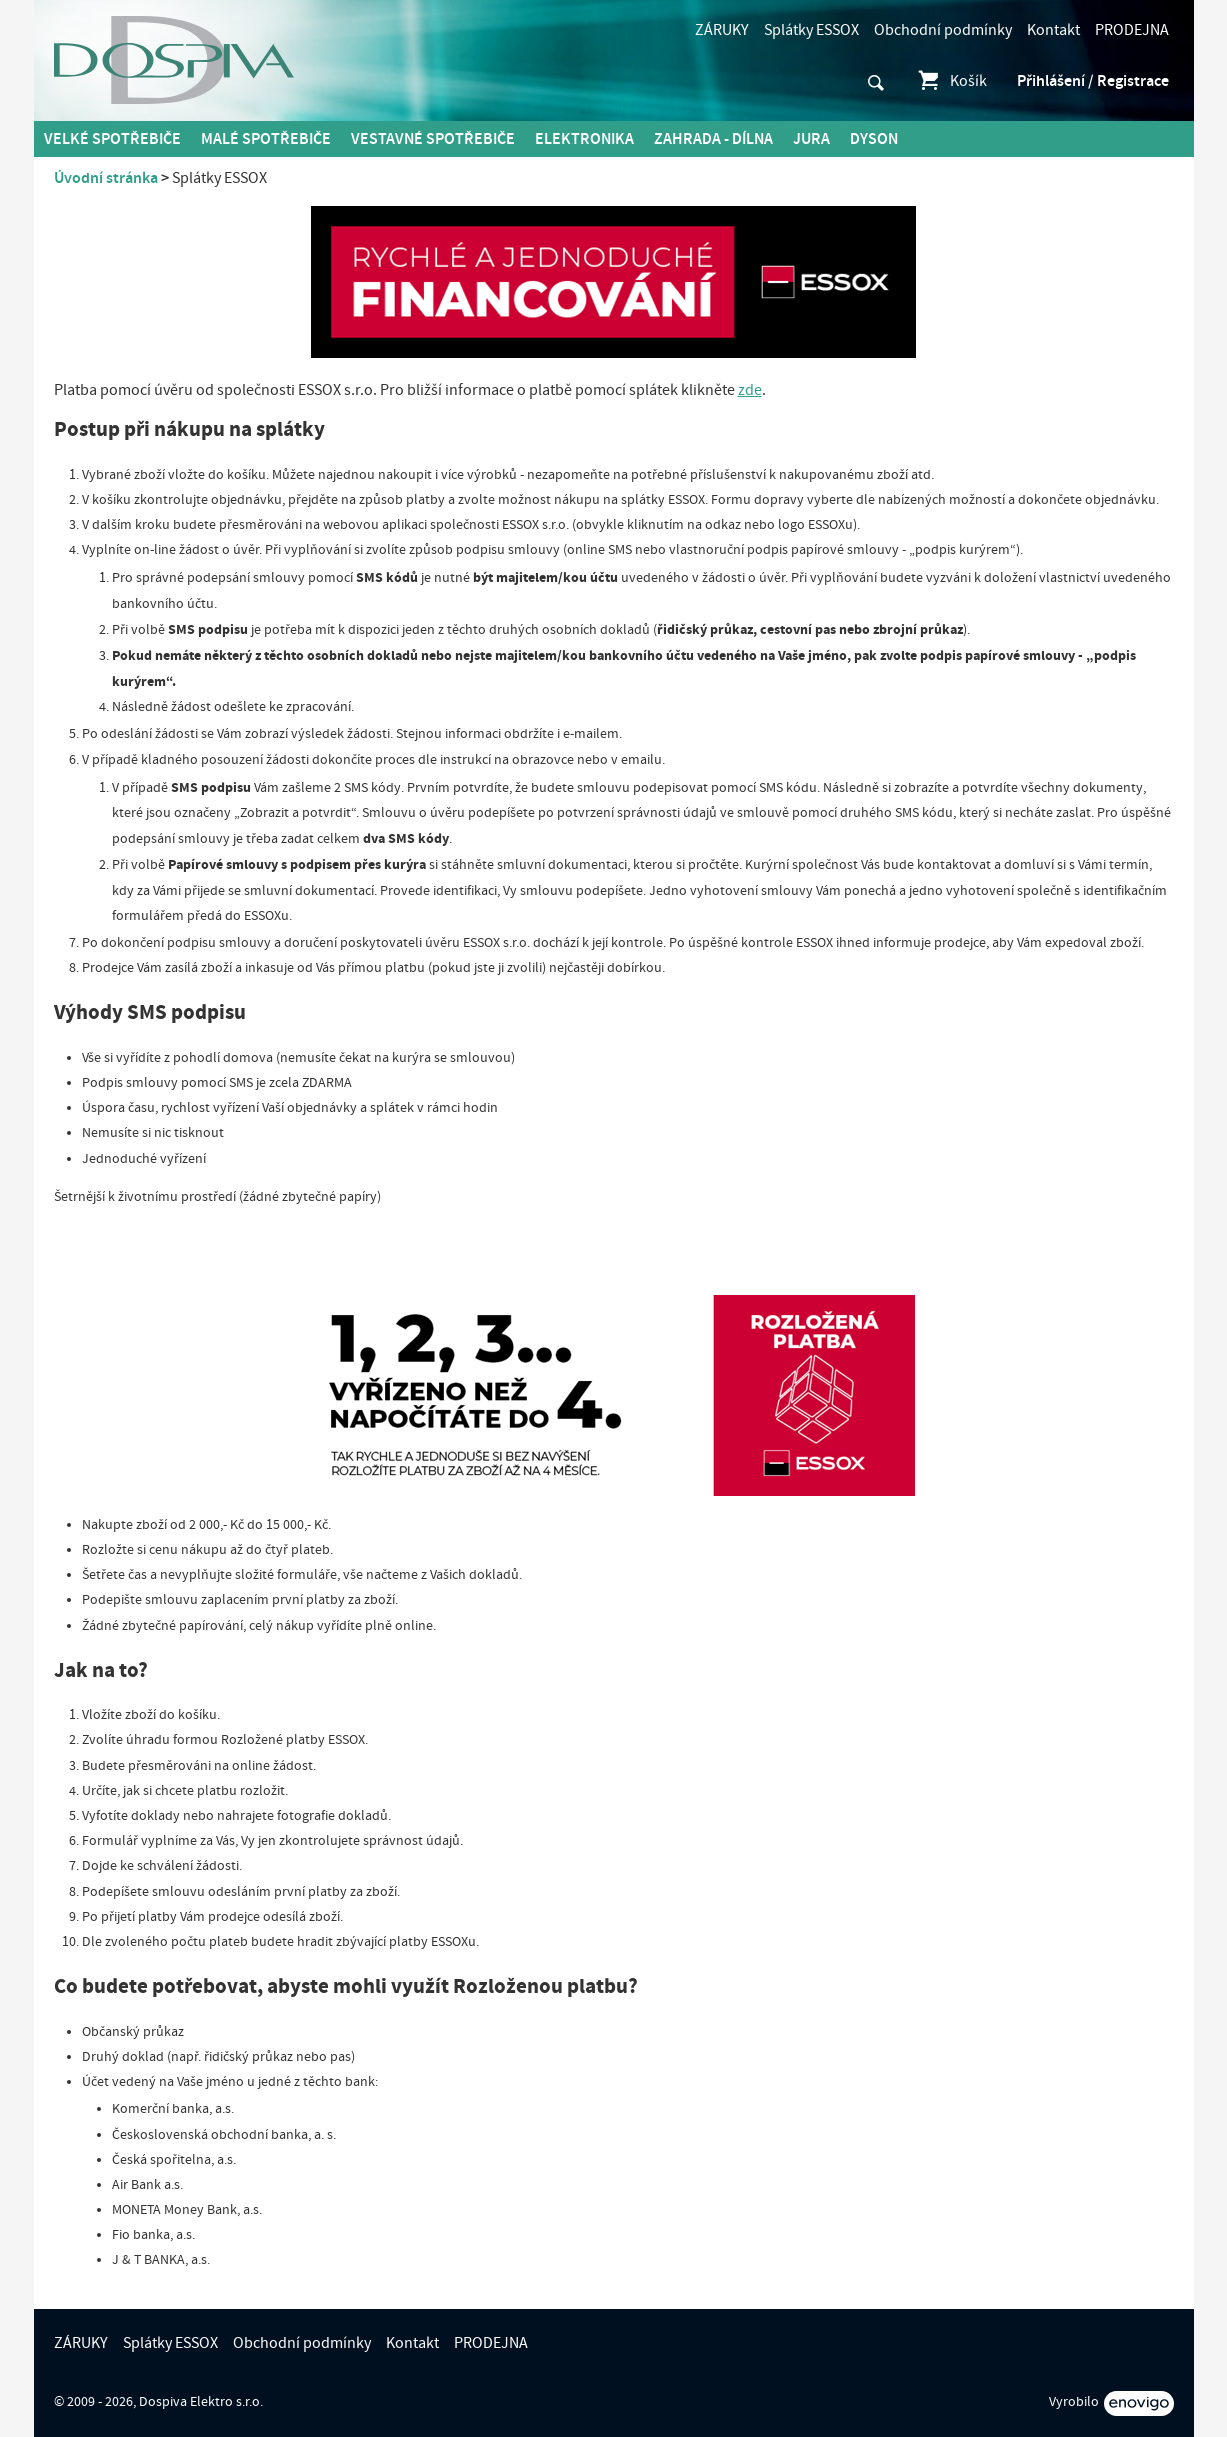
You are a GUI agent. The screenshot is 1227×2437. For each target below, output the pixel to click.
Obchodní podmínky (943, 30)
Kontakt (1053, 30)
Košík (951, 81)
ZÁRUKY (722, 30)
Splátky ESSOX (811, 30)
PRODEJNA (1132, 30)
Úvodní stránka (106, 178)
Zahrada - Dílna (713, 139)
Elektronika (584, 139)
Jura (811, 139)
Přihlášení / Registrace (1093, 81)
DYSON (874, 139)
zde (750, 390)
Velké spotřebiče (112, 139)
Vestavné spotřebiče (433, 139)
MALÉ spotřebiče (266, 139)
